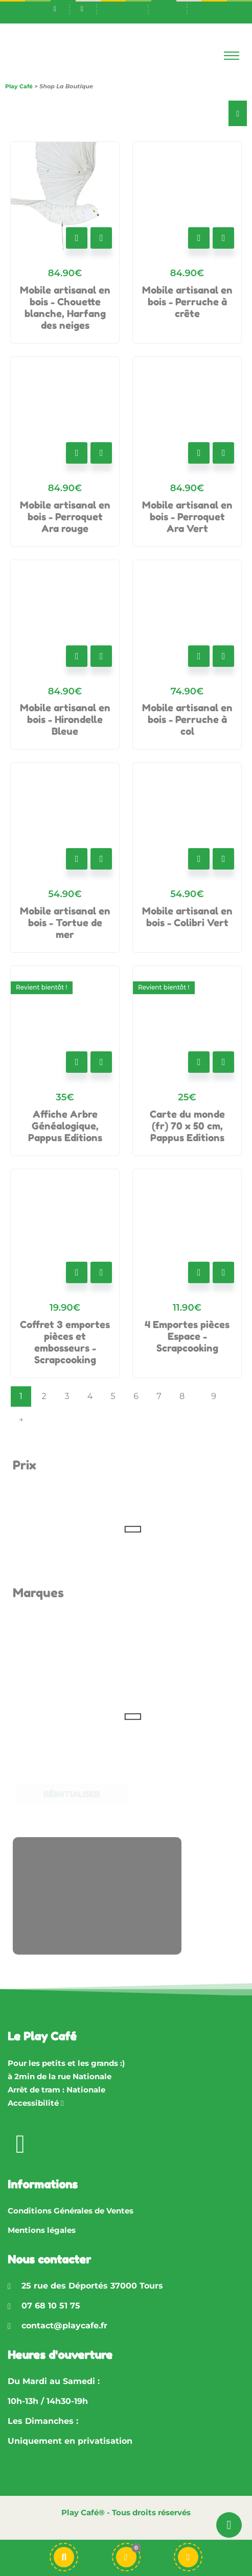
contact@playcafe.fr (64, 2325)
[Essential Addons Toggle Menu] (237, 113)
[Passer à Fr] (129, 8)
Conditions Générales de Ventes (70, 2211)
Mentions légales (42, 2230)
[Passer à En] (167, 8)
